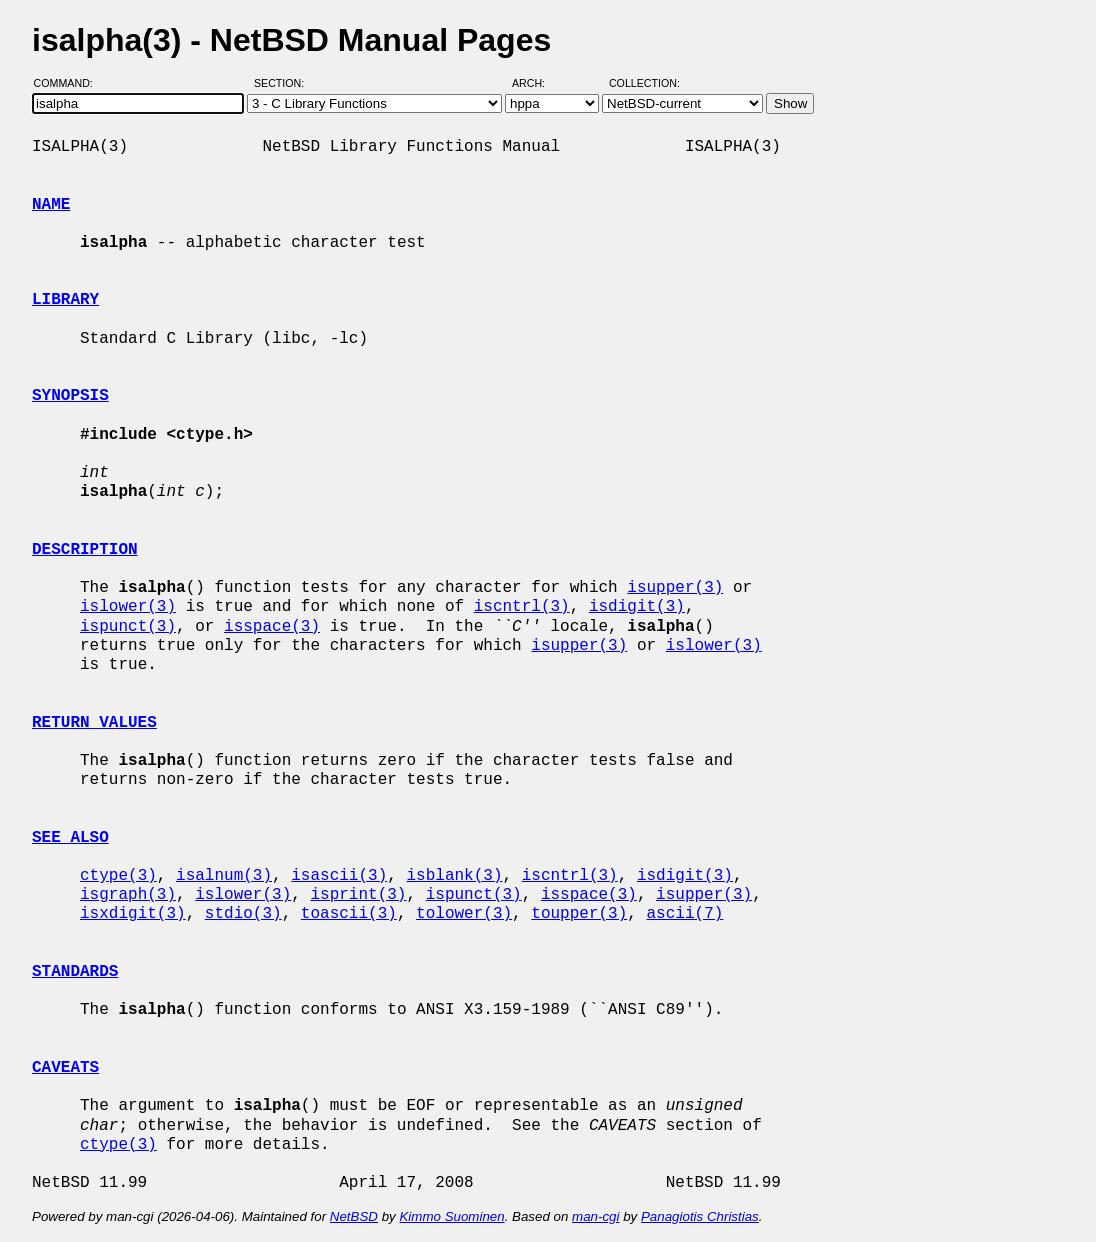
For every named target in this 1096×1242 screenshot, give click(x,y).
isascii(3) (339, 876)
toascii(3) (349, 914)
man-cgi (595, 1216)
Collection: (644, 83)
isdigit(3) (637, 607)
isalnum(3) (224, 876)
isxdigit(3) (133, 914)
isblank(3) (454, 876)
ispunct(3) (128, 627)
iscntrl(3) (522, 607)
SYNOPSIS (70, 396)
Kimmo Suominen (451, 1216)
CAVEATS (65, 1068)
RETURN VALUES (94, 723)
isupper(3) (675, 588)
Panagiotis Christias (700, 1216)
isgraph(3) (128, 895)
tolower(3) (464, 914)
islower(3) (128, 607)
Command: (69, 83)
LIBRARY (65, 300)
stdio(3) (243, 914)
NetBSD (354, 1216)
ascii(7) (685, 914)
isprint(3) (358, 895)
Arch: (537, 83)
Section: (283, 83)
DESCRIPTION (85, 550)
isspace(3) (272, 627)
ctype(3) (118, 876)
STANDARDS (75, 972)
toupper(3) (579, 914)
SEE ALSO (70, 838)
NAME (51, 205)
